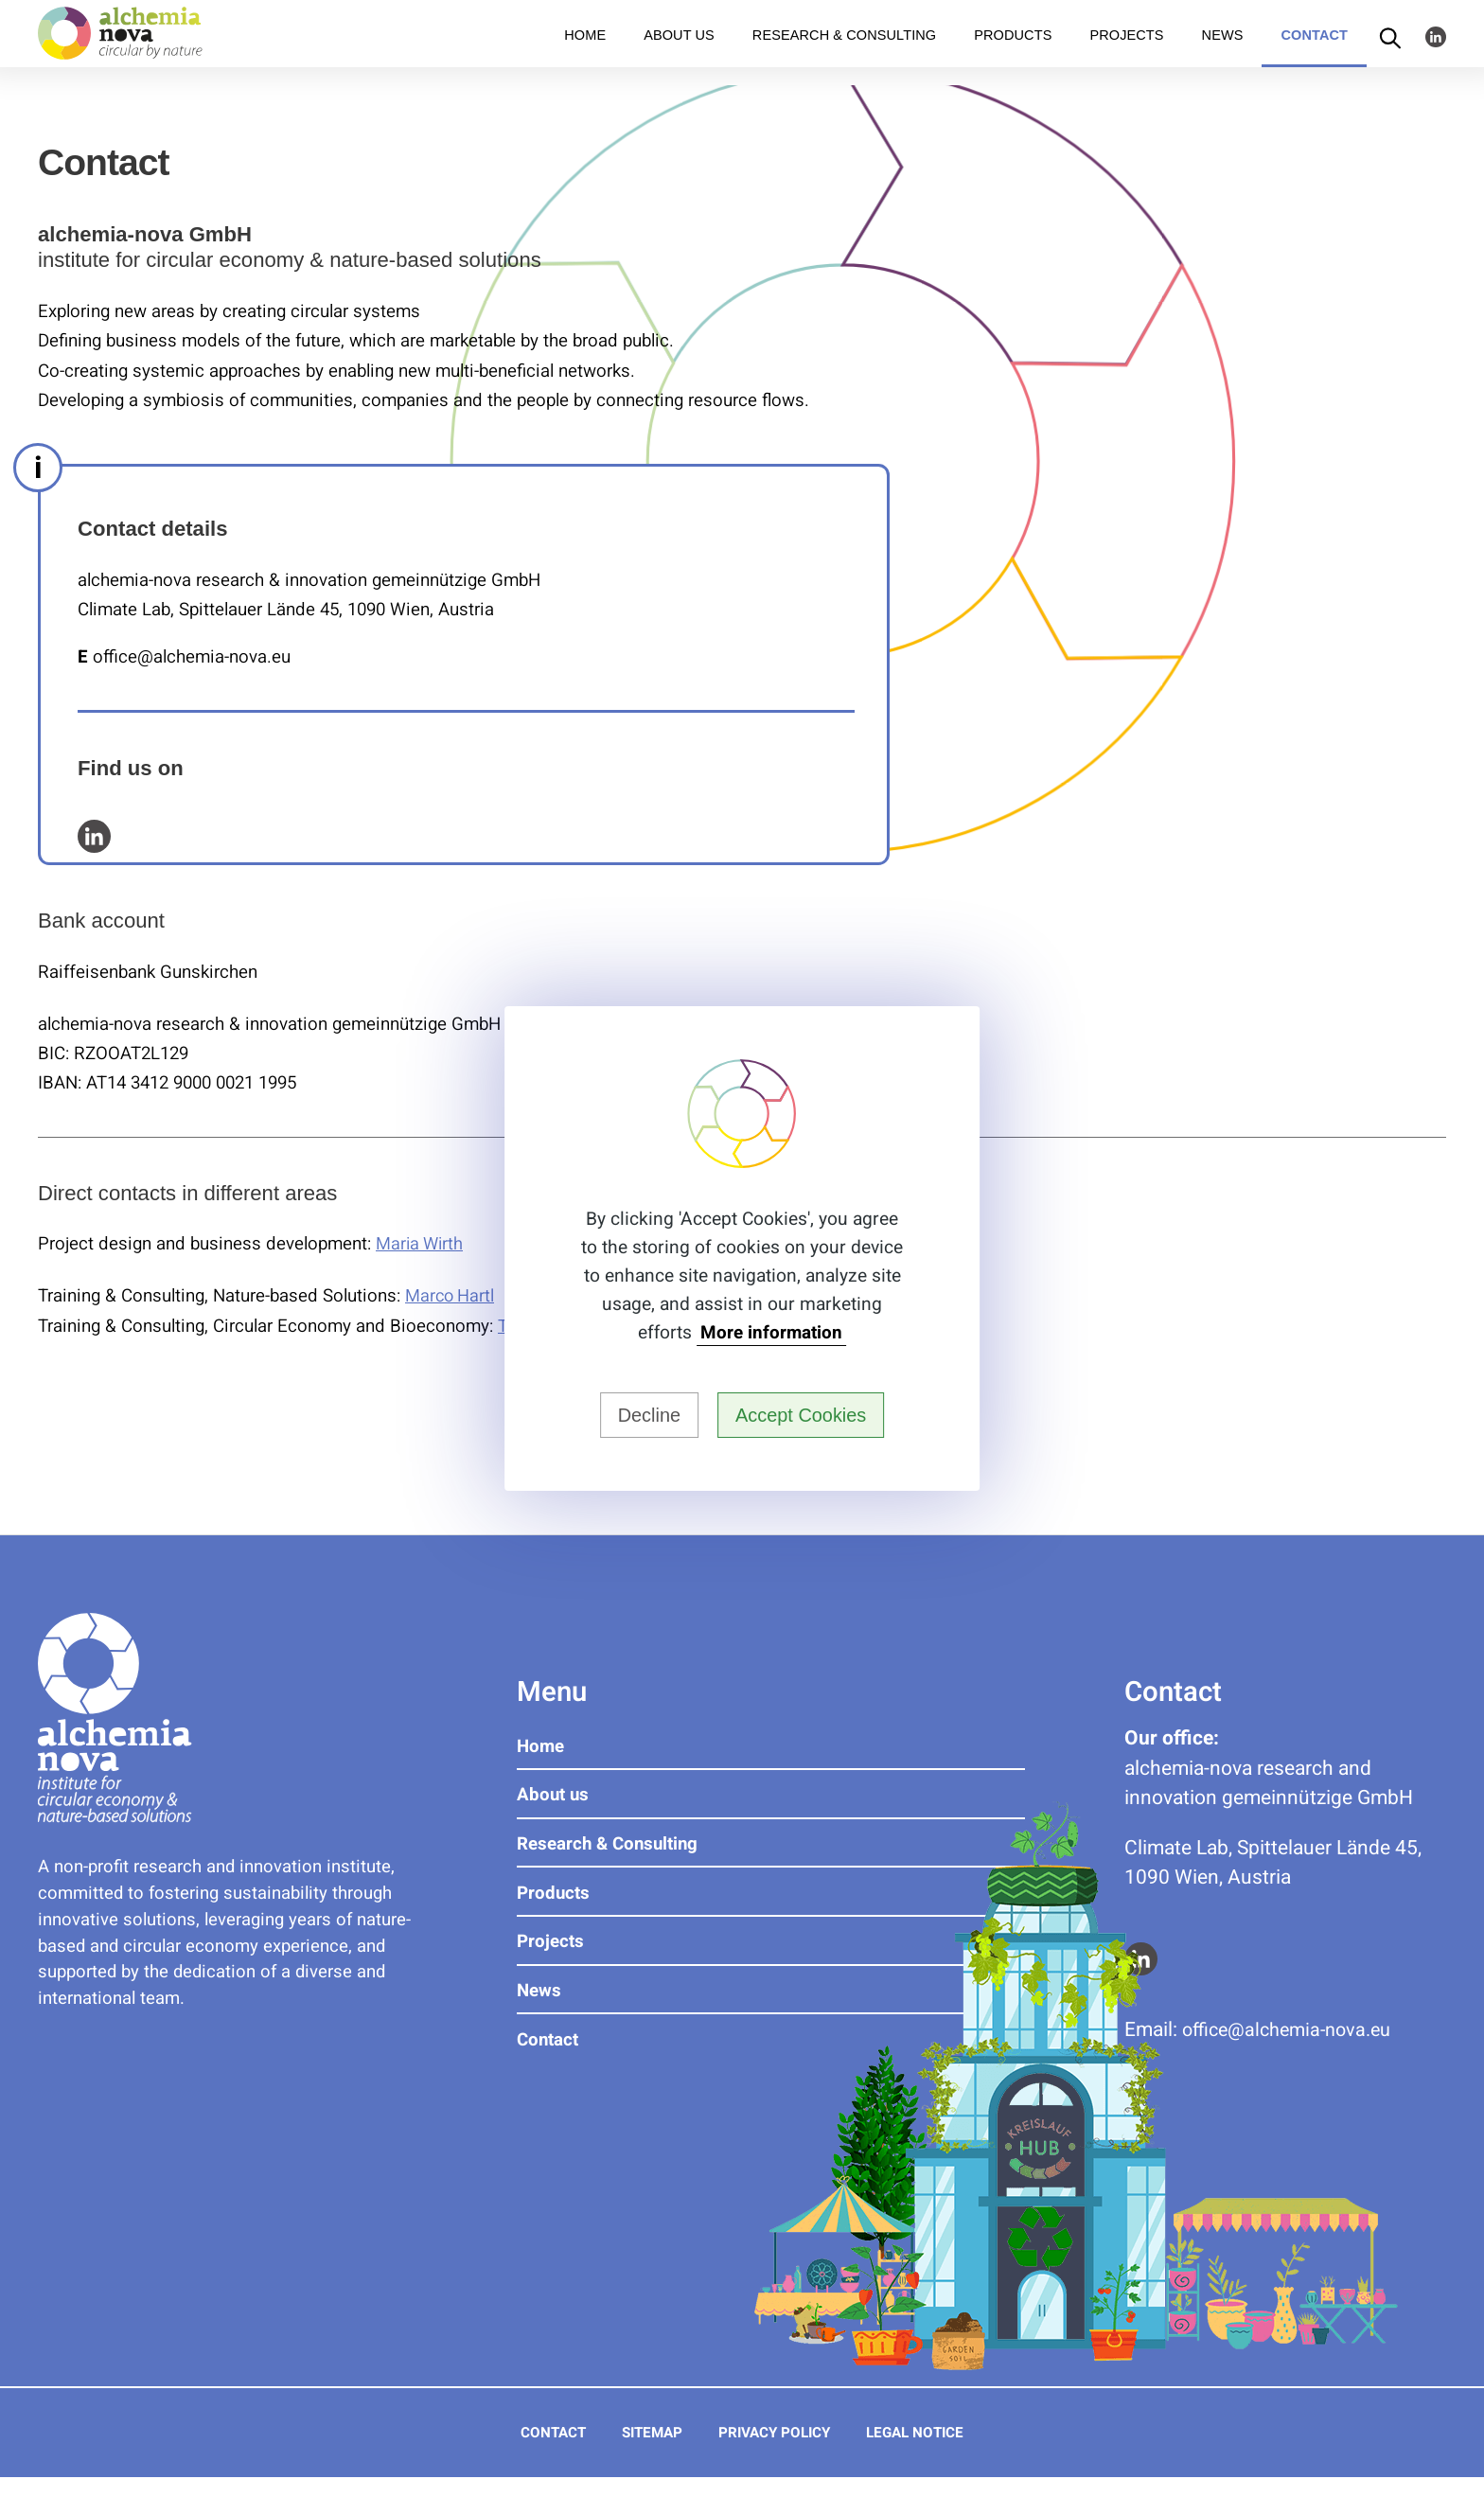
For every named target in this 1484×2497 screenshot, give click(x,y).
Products (1012, 53)
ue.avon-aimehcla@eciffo (1293, 2029)
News (1223, 53)
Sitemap (643, 2453)
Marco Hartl (451, 1296)
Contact (1314, 53)
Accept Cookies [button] (805, 1415)
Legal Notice (930, 2453)
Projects (1126, 53)
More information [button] (771, 1331)
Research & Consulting (844, 53)
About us (679, 53)
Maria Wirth (421, 1244)
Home (585, 53)
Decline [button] (643, 1415)
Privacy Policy (776, 2453)
